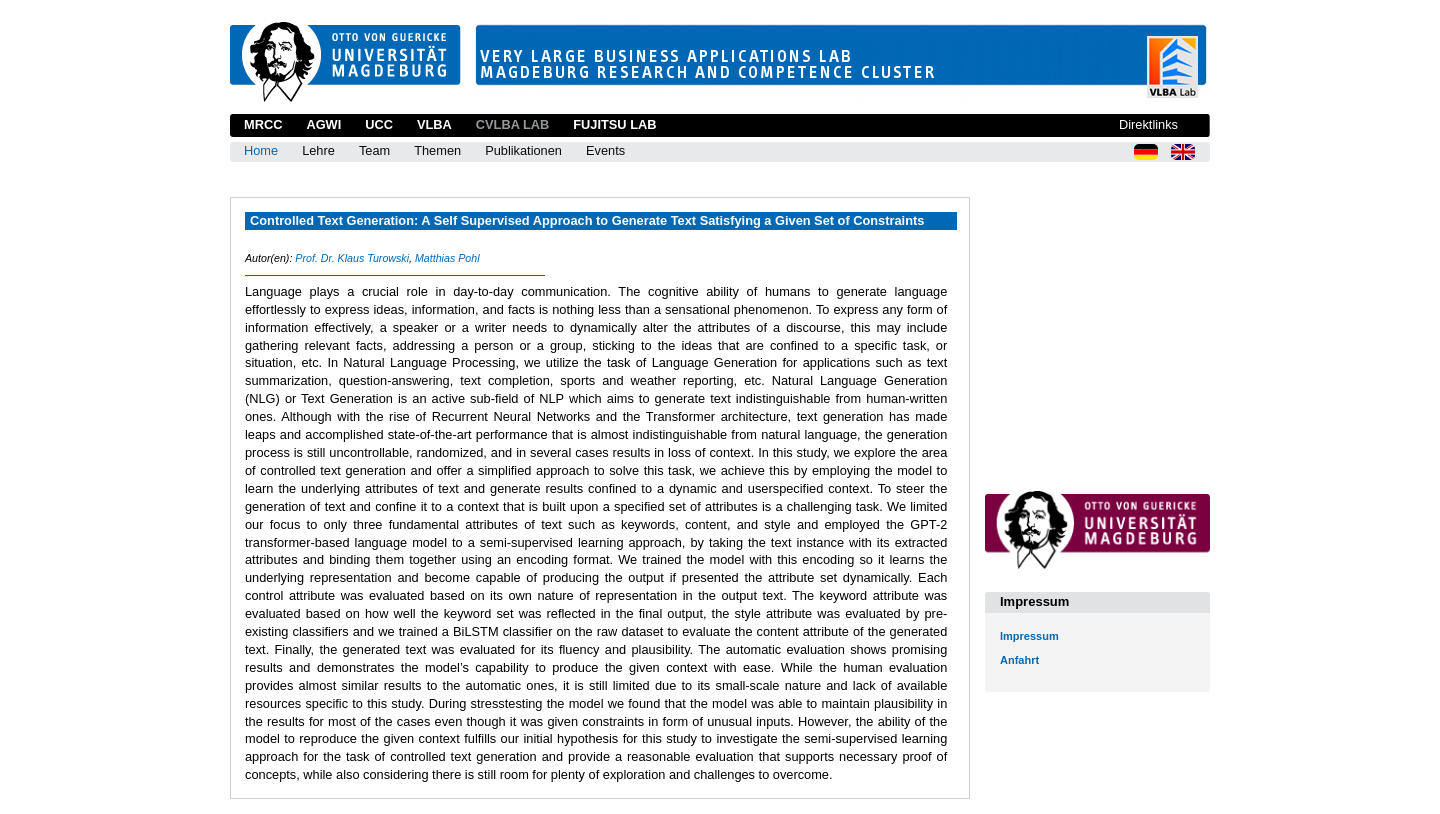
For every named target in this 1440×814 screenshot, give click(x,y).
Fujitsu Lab (614, 124)
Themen (437, 150)
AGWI (323, 124)
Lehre (318, 150)
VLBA (434, 124)
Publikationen (523, 150)
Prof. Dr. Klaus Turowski (352, 258)
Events (605, 150)
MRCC (263, 124)
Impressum (1029, 636)
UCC (379, 124)
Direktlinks (1148, 124)
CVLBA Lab (512, 124)
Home (261, 150)
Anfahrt (1019, 660)
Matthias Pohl (447, 258)
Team (374, 150)
